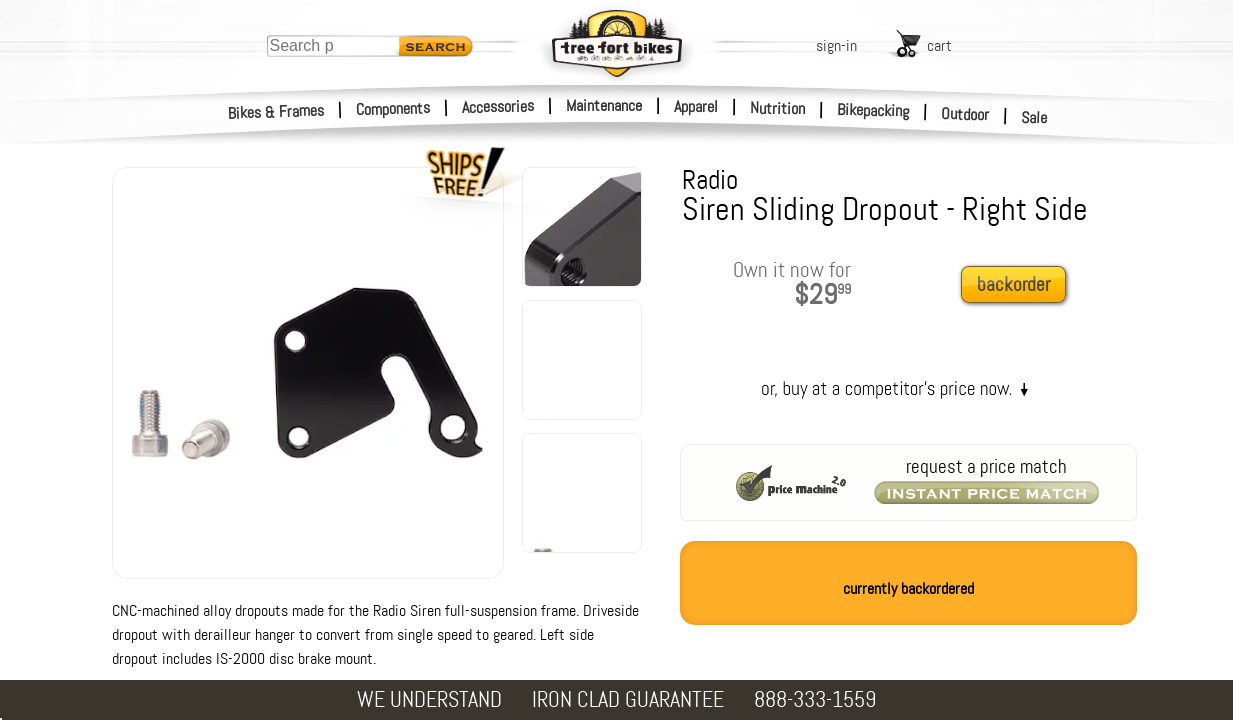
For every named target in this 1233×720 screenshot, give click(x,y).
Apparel (696, 106)
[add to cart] (1019, 285)
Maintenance (604, 105)
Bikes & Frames (276, 112)
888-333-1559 (815, 699)
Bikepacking (873, 110)
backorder (1013, 284)
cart (939, 45)
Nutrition (777, 108)
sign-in (836, 45)
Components (393, 108)
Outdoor (965, 114)
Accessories (498, 106)
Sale (1034, 118)
